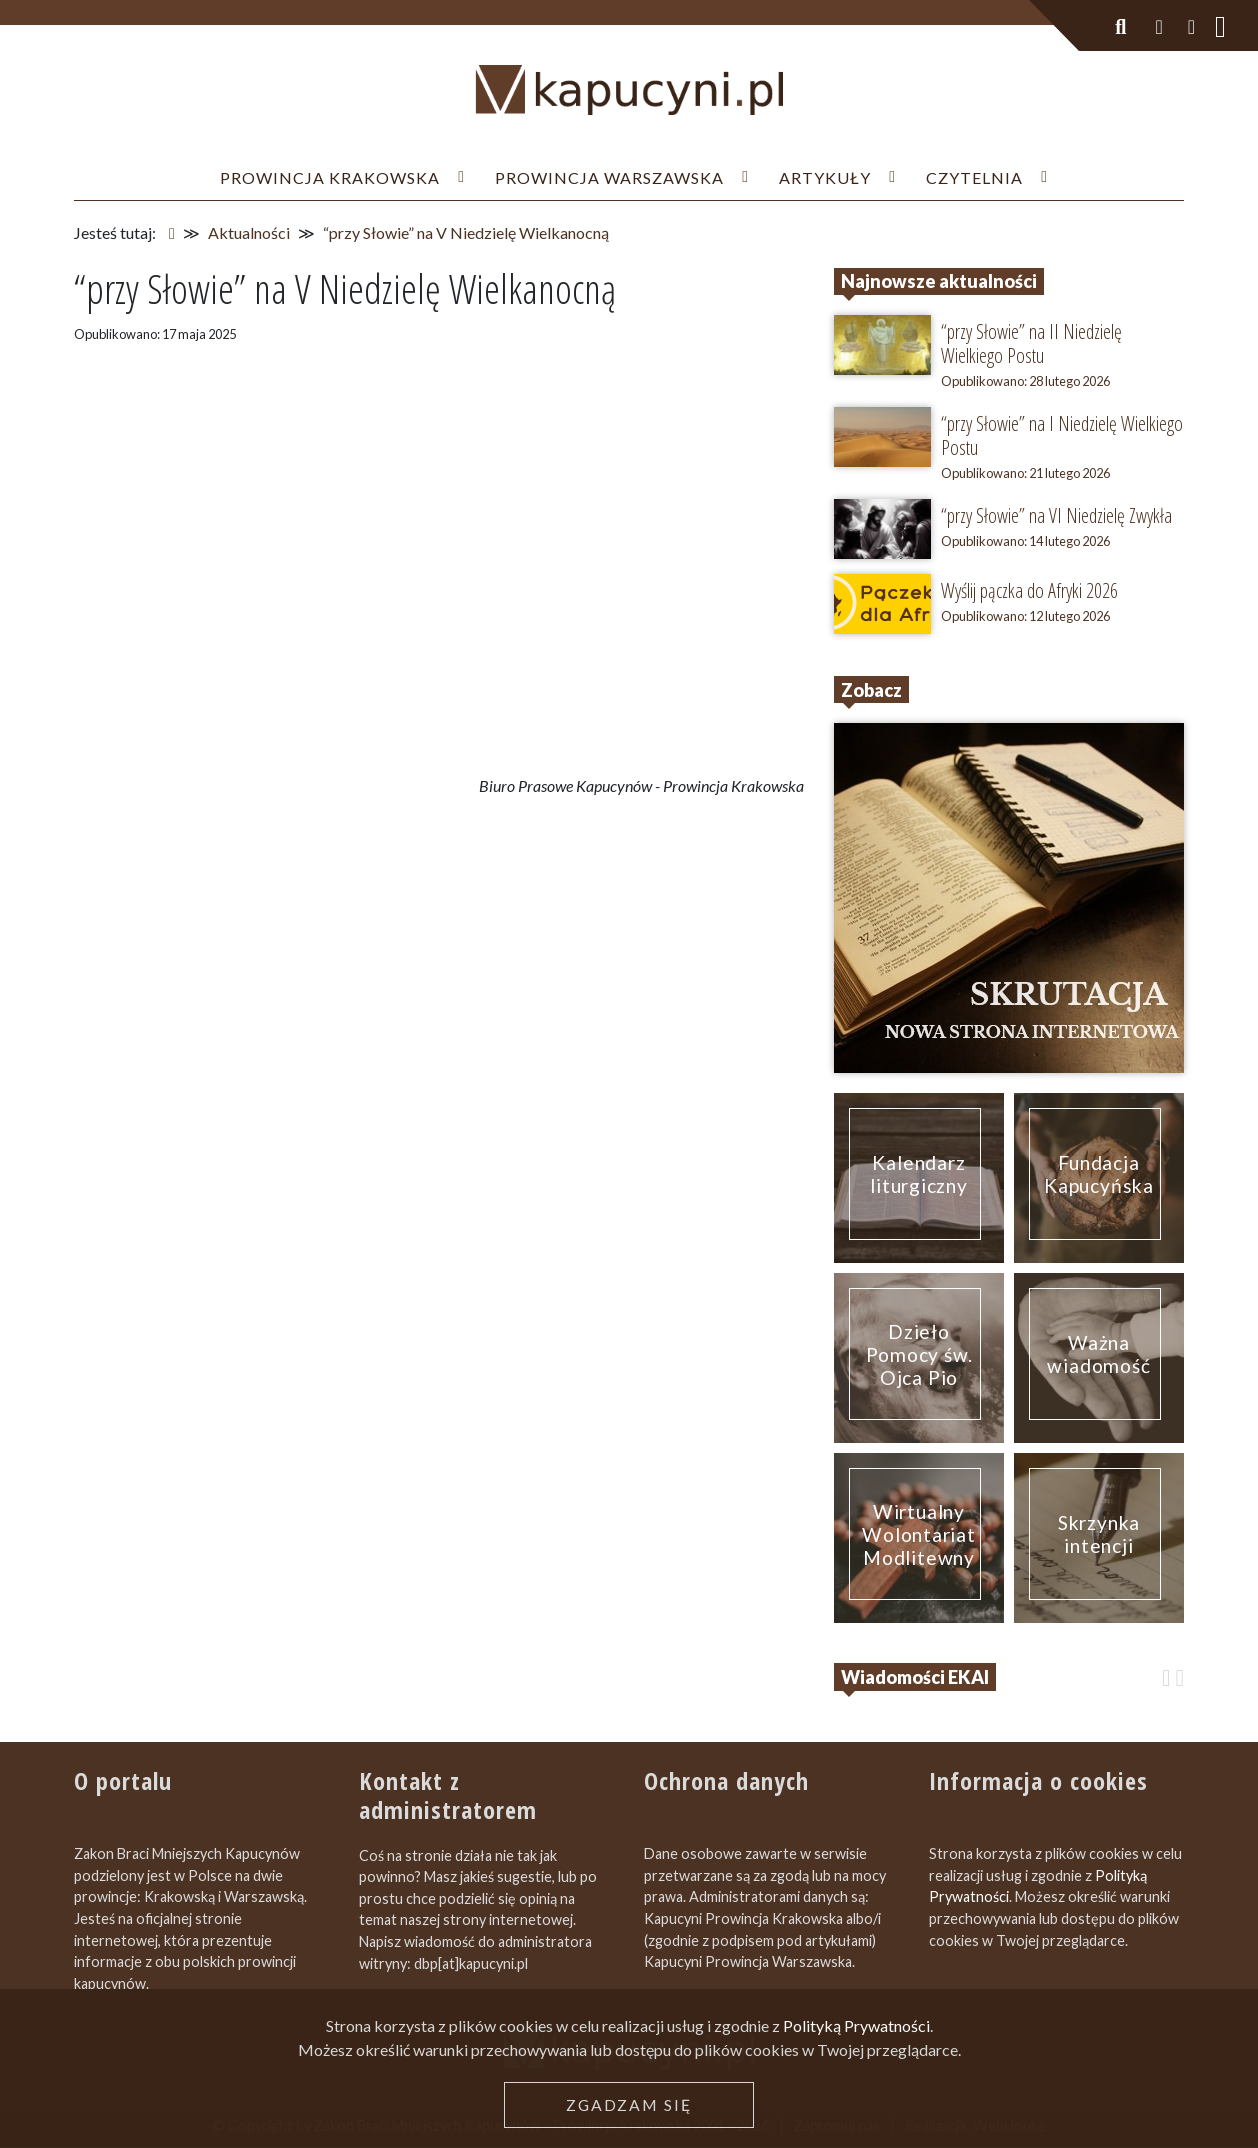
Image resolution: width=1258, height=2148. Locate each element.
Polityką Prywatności (856, 2025)
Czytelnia (974, 177)
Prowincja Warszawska (609, 177)
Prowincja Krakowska (330, 177)
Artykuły (825, 177)
